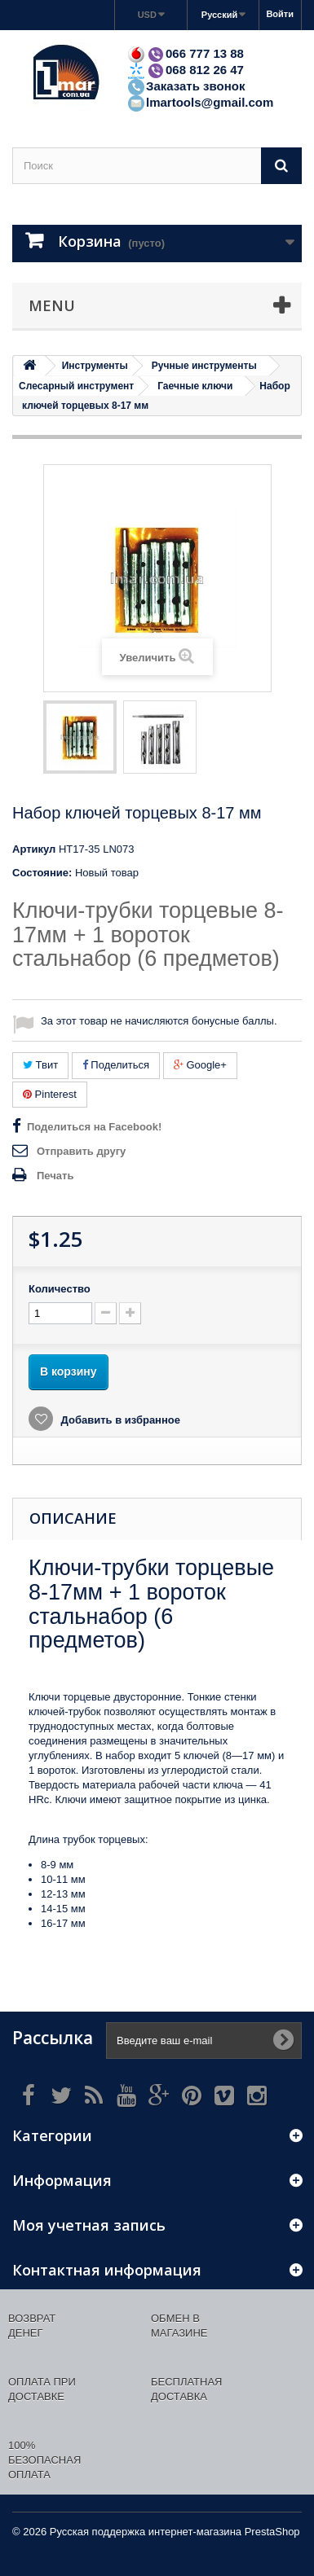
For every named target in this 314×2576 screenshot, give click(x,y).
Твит (40, 1065)
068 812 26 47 (185, 70)
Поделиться (115, 1065)
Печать (55, 1176)
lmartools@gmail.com (199, 102)
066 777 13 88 (185, 53)
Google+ (200, 1065)
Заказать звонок (185, 86)
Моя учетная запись (89, 2225)
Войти (280, 14)
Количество (60, 1289)
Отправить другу (81, 1151)
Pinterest (50, 1094)
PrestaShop (272, 2532)
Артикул (33, 849)
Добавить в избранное (119, 1420)
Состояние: (42, 873)
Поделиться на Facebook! (94, 1127)
